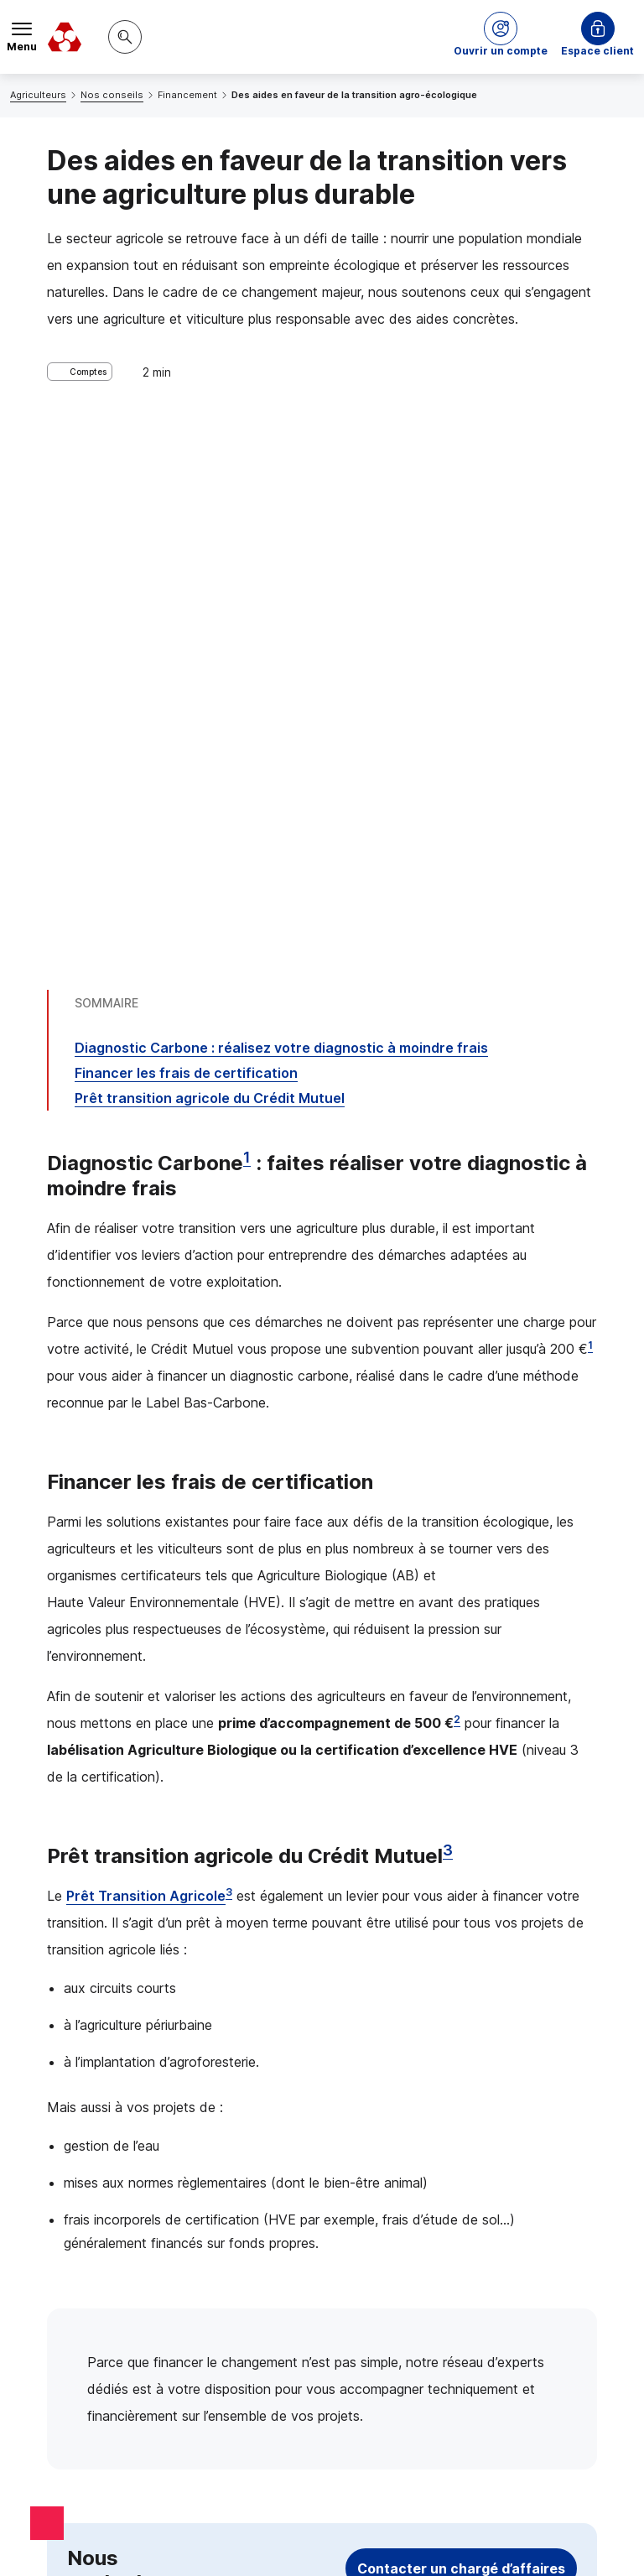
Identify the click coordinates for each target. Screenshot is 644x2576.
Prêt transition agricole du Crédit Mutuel (210, 545)
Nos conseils (111, 95)
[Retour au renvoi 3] (142, 2428)
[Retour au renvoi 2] (504, 2377)
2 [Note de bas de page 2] (457, 1166)
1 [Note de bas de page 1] (247, 604)
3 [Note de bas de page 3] (448, 1297)
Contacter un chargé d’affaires (461, 2015)
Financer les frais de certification (186, 520)
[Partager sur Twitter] (386, 2134)
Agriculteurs (38, 95)
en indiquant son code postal (367, 2498)
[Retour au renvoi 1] (475, 2287)
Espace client (597, 50)
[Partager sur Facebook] (426, 2134)
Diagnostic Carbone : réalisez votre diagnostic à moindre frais (281, 495)
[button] (501, 37)
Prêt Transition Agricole (146, 1343)
